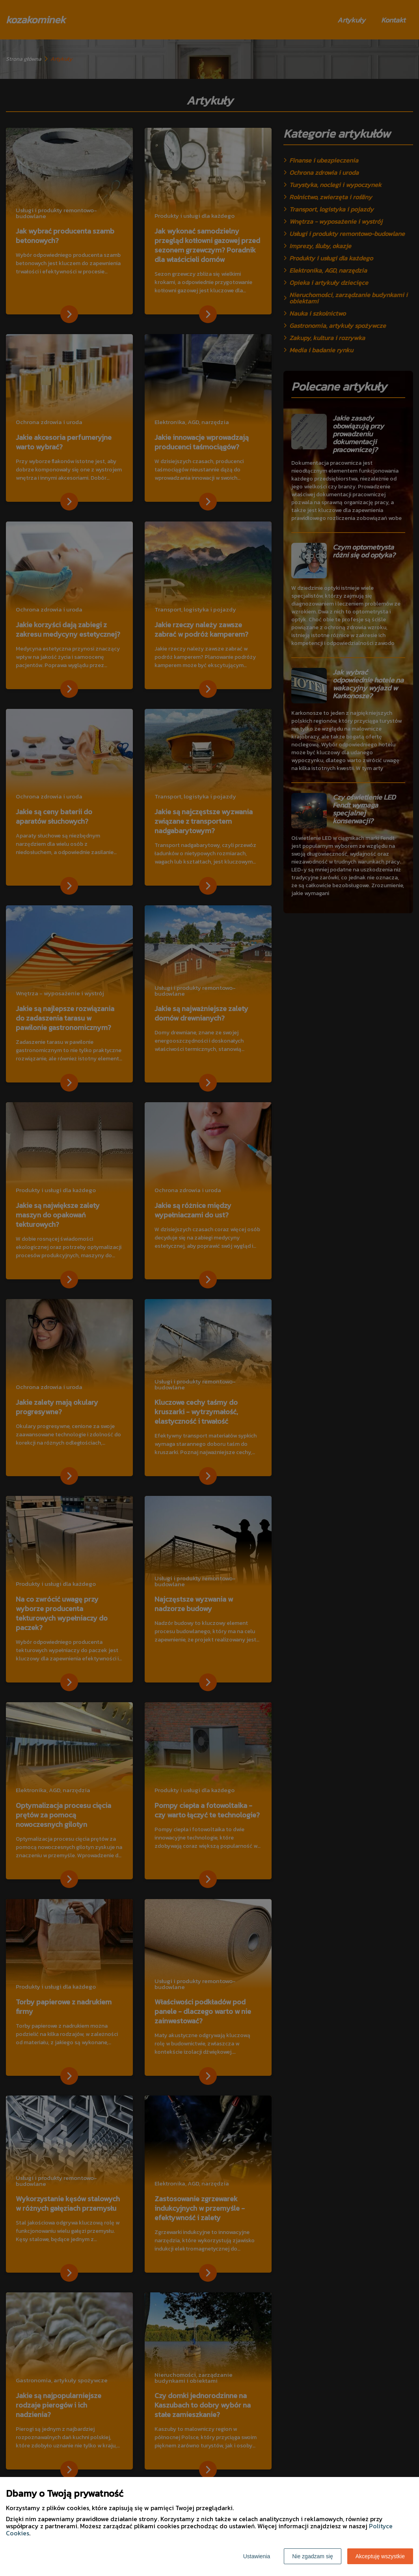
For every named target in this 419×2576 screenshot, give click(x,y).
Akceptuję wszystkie (380, 2556)
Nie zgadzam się (312, 2556)
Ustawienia (256, 2556)
